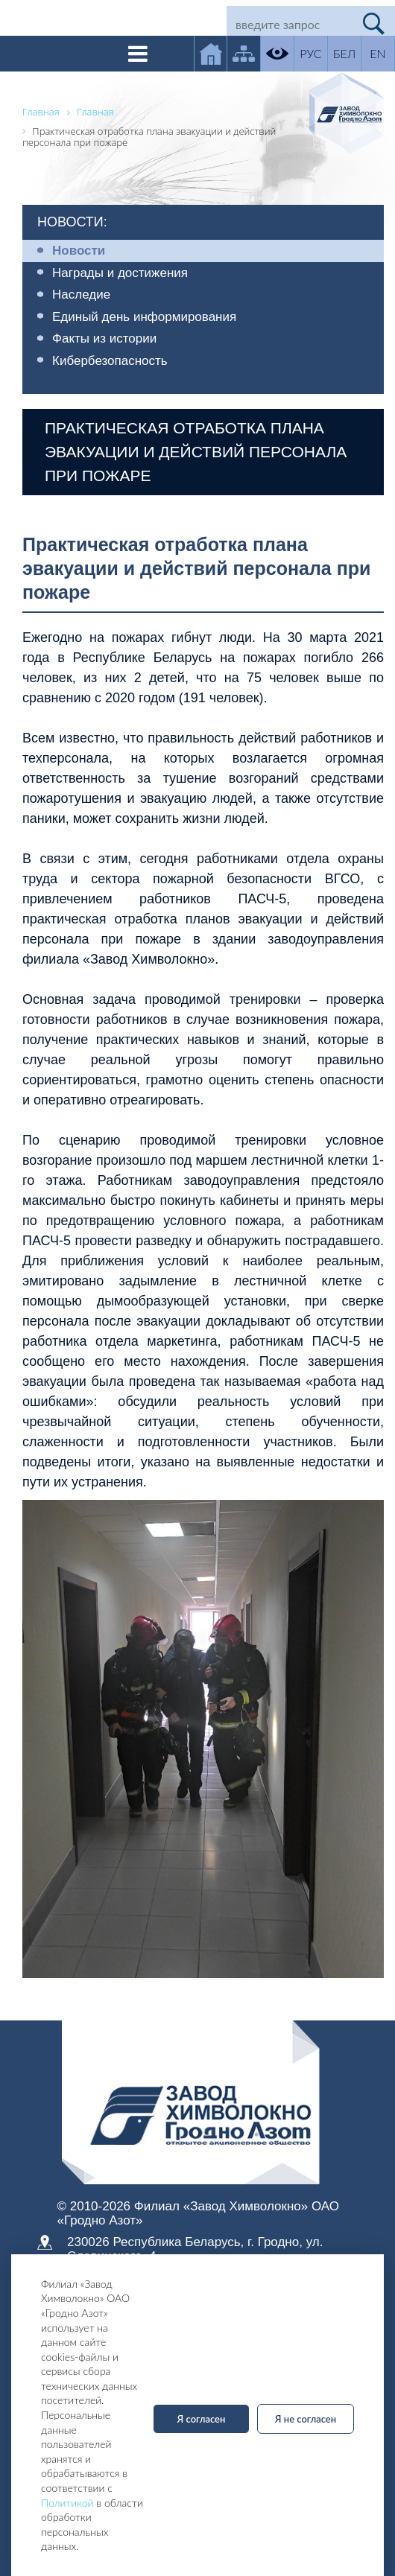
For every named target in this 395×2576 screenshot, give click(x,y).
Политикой (67, 2502)
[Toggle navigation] (138, 53)
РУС (310, 53)
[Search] (290, 24)
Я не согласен (305, 2419)
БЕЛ (344, 53)
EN (377, 53)
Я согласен (201, 2419)
